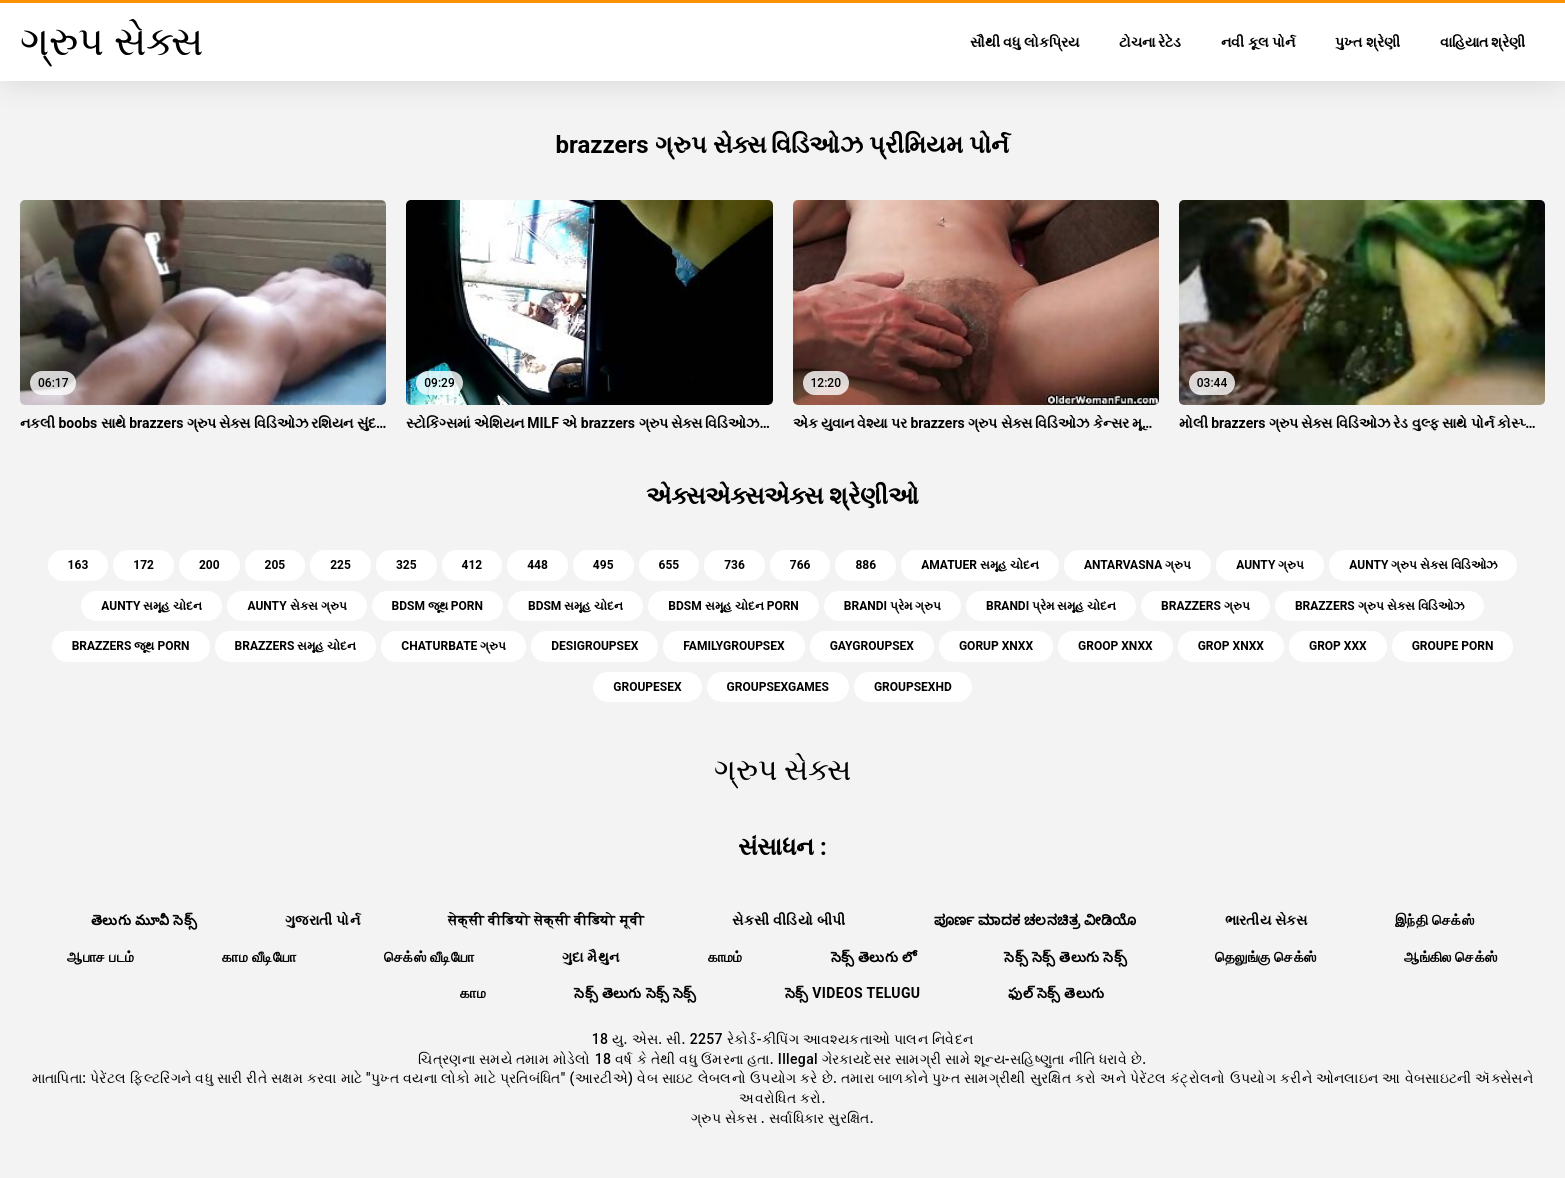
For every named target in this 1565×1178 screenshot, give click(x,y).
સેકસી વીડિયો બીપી (788, 920)
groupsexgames (778, 687)
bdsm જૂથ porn (437, 606)
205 (275, 565)
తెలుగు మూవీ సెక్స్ (144, 920)
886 (865, 565)
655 (669, 565)
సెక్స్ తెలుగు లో (874, 957)
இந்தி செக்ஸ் (1434, 920)
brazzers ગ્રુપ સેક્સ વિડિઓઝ (1379, 606)
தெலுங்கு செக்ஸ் (1265, 957)
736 (734, 565)
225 (340, 565)
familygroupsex (733, 646)
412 (472, 565)
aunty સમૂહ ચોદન (151, 606)
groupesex (647, 687)
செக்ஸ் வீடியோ (429, 957)
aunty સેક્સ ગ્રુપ (296, 606)
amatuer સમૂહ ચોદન (980, 565)
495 (603, 565)
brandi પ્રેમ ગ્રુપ (892, 606)
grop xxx (1338, 646)
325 (406, 565)
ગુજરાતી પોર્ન (322, 920)
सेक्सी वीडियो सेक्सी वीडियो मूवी (546, 920)
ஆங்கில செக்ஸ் (1450, 957)
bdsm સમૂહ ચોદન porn (733, 606)
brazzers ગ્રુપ (1205, 606)
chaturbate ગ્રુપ (453, 646)
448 (537, 565)
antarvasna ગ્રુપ (1137, 565)
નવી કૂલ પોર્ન (1258, 42)
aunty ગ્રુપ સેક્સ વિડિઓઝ (1423, 565)
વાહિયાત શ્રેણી (1482, 42)
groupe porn (1453, 646)
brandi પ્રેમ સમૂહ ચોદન (1051, 606)
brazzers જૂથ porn (131, 646)
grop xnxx (1231, 646)
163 (78, 565)
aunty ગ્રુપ (1270, 565)
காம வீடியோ (259, 957)
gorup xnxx (996, 646)
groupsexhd (913, 687)
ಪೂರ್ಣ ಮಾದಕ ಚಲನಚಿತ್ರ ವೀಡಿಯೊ (1035, 920)
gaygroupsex (872, 646)
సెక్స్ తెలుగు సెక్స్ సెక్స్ (635, 993)
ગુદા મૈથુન (591, 957)
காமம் (725, 957)
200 (209, 565)
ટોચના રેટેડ (1150, 42)
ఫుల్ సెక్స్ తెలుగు (1056, 993)
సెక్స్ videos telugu (853, 993)
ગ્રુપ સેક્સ (726, 1118)
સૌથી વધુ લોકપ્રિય (1024, 42)
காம (473, 993)
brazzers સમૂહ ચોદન (296, 646)
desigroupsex (594, 646)
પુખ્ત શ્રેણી (1367, 42)
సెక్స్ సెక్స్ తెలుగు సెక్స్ (1065, 957)
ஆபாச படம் (100, 957)
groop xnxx (1115, 646)
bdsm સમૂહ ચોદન (575, 606)
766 (800, 565)
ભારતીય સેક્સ (1266, 920)
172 (143, 565)
